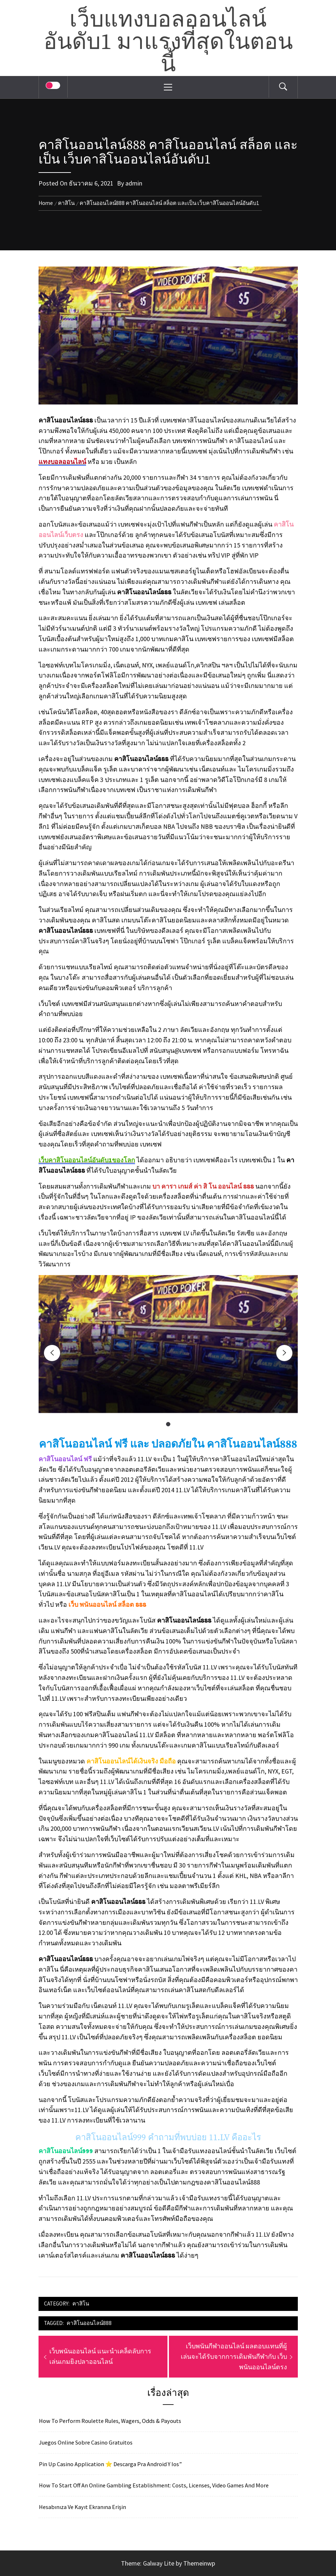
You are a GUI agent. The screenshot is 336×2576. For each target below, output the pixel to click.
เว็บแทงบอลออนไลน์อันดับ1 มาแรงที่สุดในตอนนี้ (168, 42)
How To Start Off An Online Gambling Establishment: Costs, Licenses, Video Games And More (154, 2485)
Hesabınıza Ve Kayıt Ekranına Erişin (82, 2506)
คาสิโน (80, 2303)
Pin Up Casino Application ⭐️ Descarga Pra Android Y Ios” (110, 2464)
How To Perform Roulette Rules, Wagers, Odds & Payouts (110, 2420)
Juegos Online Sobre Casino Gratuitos (86, 2442)
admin (133, 183)
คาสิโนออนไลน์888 (89, 2323)
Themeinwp (199, 2563)
